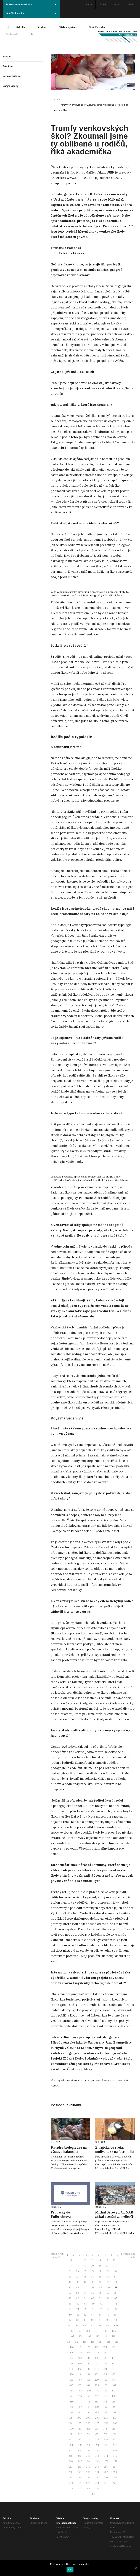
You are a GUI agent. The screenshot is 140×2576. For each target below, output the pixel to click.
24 (70, 2271)
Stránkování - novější (57, 2255)
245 (115, 2455)
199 (79, 2417)
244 (106, 2455)
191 (114, 2407)
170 (89, 2390)
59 (69, 2298)
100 (116, 2325)
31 (70, 2276)
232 (106, 2445)
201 (97, 2417)
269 (115, 2477)
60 (77, 2298)
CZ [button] (89, 4)
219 (97, 2434)
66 (70, 2303)
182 (88, 2401)
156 (71, 2379)
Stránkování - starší (128, 2255)
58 (115, 2292)
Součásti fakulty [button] (31, 13)
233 (114, 2445)
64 (108, 2298)
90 (92, 2320)
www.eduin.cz (77, 178)
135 (97, 2358)
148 (105, 2368)
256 (106, 2466)
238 (106, 2450)
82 (85, 2314)
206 (88, 2423)
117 (100, 2341)
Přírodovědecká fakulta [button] (31, 4)
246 (71, 2461)
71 (108, 2303)
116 (92, 2341)
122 (88, 2347)
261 (97, 2472)
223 (79, 2439)
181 (80, 2401)
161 (114, 2379)
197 (114, 2412)
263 (115, 2472)
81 (78, 2314)
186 (71, 2407)
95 (76, 2325)
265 (79, 2477)
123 (96, 2347)
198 (70, 2417)
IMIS (116, 4)
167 (114, 2385)
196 (105, 2412)
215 (113, 2428)
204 (70, 2423)
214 (105, 2428)
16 (114, 2260)
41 (92, 2282)
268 (106, 2477)
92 (107, 2320)
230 (89, 2445)
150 (72, 2374)
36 (107, 2276)
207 (97, 2423)
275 (114, 2483)
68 (85, 2303)
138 (71, 2363)
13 (92, 2260)
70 (101, 2303)
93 (115, 2320)
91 (100, 2320)
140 (88, 2363)
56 (100, 2292)
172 (105, 2390)
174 (71, 2396)
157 (80, 2379)
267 (97, 2477)
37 (115, 2276)
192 (71, 2412)
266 (88, 2477)
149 (114, 2368)
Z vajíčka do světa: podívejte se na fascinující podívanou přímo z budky (114, 2151)
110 (97, 2336)
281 (115, 2488)
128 (88, 2352)
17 (71, 2265)
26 (85, 2271)
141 (97, 2363)
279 (97, 2488)
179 (114, 2396)
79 (115, 2309)
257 (115, 2466)
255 (97, 2466)
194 (88, 2412)
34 (92, 2276)
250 (107, 2461)
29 (107, 2271)
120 (72, 2347)
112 (113, 2336)
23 (114, 2265)
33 (85, 2276)
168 (71, 2390)
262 (106, 2472)
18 (78, 2265)
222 (71, 2439)
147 (97, 2368)
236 (88, 2450)
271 (79, 2483)
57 (108, 2292)
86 (115, 2314)
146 (88, 2368)
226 (106, 2439)
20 (92, 2265)
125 (113, 2347)
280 (106, 2488)
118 (108, 2341)
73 (70, 2309)
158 (88, 2379)
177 (97, 2396)
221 (114, 2434)
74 (77, 2309)
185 (113, 2401)
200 (88, 2417)
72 (115, 2303)
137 (113, 2358)
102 (79, 2330)
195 (97, 2412)
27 (92, 2271)
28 (100, 2271)
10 (71, 2260)
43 (107, 2282)
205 (79, 2423)
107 (72, 2336)
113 (68, 2341)
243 (97, 2455)
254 (88, 2466)
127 (80, 2352)
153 (96, 2374)
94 (69, 2325)
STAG (103, 4)
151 (80, 2374)
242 (88, 2455)
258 (70, 2472)
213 (96, 2428)
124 (105, 2347)
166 (105, 2385)
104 (97, 2330)
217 (80, 2434)
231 (97, 2445)
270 (71, 2483)
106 (114, 2330)
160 (105, 2379)
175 (80, 2396)
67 (77, 2303)
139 (80, 2363)
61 (85, 2298)
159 (97, 2379)
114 (76, 2341)
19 (85, 2265)
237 (97, 2450)
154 (105, 2374)
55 (92, 2292)
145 (80, 2368)
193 (79, 2412)
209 (115, 2423)
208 (106, 2423)
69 (93, 2303)
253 (79, 2466)
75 (85, 2309)
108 (81, 2336)
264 (70, 2477)
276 (71, 2488)
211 (80, 2428)
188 (88, 2407)
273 (97, 2483)
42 (100, 2282)
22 (107, 2265)
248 (89, 2461)
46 (77, 2287)
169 (80, 2390)
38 (69, 2282)
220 (105, 2434)
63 (100, 2298)
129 (97, 2352)
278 (88, 2488)
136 (105, 2358)
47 (85, 2287)
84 (100, 2314)
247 (80, 2461)
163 (79, 2385)
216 (71, 2434)
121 (80, 2347)
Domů (57, 99)
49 (100, 2287)
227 (115, 2439)
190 (105, 2407)
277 (80, 2488)
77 (100, 2309)
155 (113, 2374)
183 (96, 2401)
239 (115, 2450)
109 (89, 2336)
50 (108, 2287)
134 (88, 2358)
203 (115, 2417)
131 (113, 2352)
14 (100, 2260)
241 (79, 2455)
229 (80, 2445)
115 (84, 2341)
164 (88, 2385)
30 (115, 2271)
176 (88, 2396)
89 (85, 2320)
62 (92, 2298)
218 (88, 2434)
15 (107, 2260)
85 (107, 2314)
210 (72, 2428)
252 (71, 2466)
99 (107, 2325)
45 (69, 2287)
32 (77, 2276)
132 (71, 2358)
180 (72, 2401)
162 (71, 2385)
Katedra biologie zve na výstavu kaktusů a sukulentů (69, 2151)
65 (115, 2298)
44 (115, 2282)
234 (71, 2450)
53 (77, 2292)
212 (88, 2428)
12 (85, 2260)
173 (113, 2390)
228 (71, 2445)
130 (105, 2352)
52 (70, 2292)
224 (88, 2439)
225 (97, 2439)
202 (106, 2417)
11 (78, 2260)
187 (80, 2407)
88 (77, 2320)
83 (92, 2314)
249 (98, 2461)
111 (105, 2336)
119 (116, 2341)
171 (97, 2390)
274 (106, 2483)
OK (70, 2569)
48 (93, 2287)
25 (77, 2271)
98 (100, 2325)
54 (85, 2292)
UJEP (130, 4)
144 (71, 2368)
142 (105, 2363)
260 (88, 2472)
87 (70, 2320)
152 (88, 2374)
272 (88, 2483)
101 (71, 2330)
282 (93, 2493)
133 (80, 2358)
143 (114, 2363)
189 (97, 2407)
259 (79, 2472)
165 (97, 2385)
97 (92, 2325)
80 (70, 2314)
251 (115, 2461)
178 (105, 2396)
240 (70, 2455)
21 (100, 2265)
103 (88, 2330)
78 (108, 2309)
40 (85, 2282)
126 (72, 2352)
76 (92, 2309)
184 (105, 2401)
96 (84, 2325)
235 (79, 2450)
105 (105, 2330)
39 (77, 2282)
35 (100, 2276)
